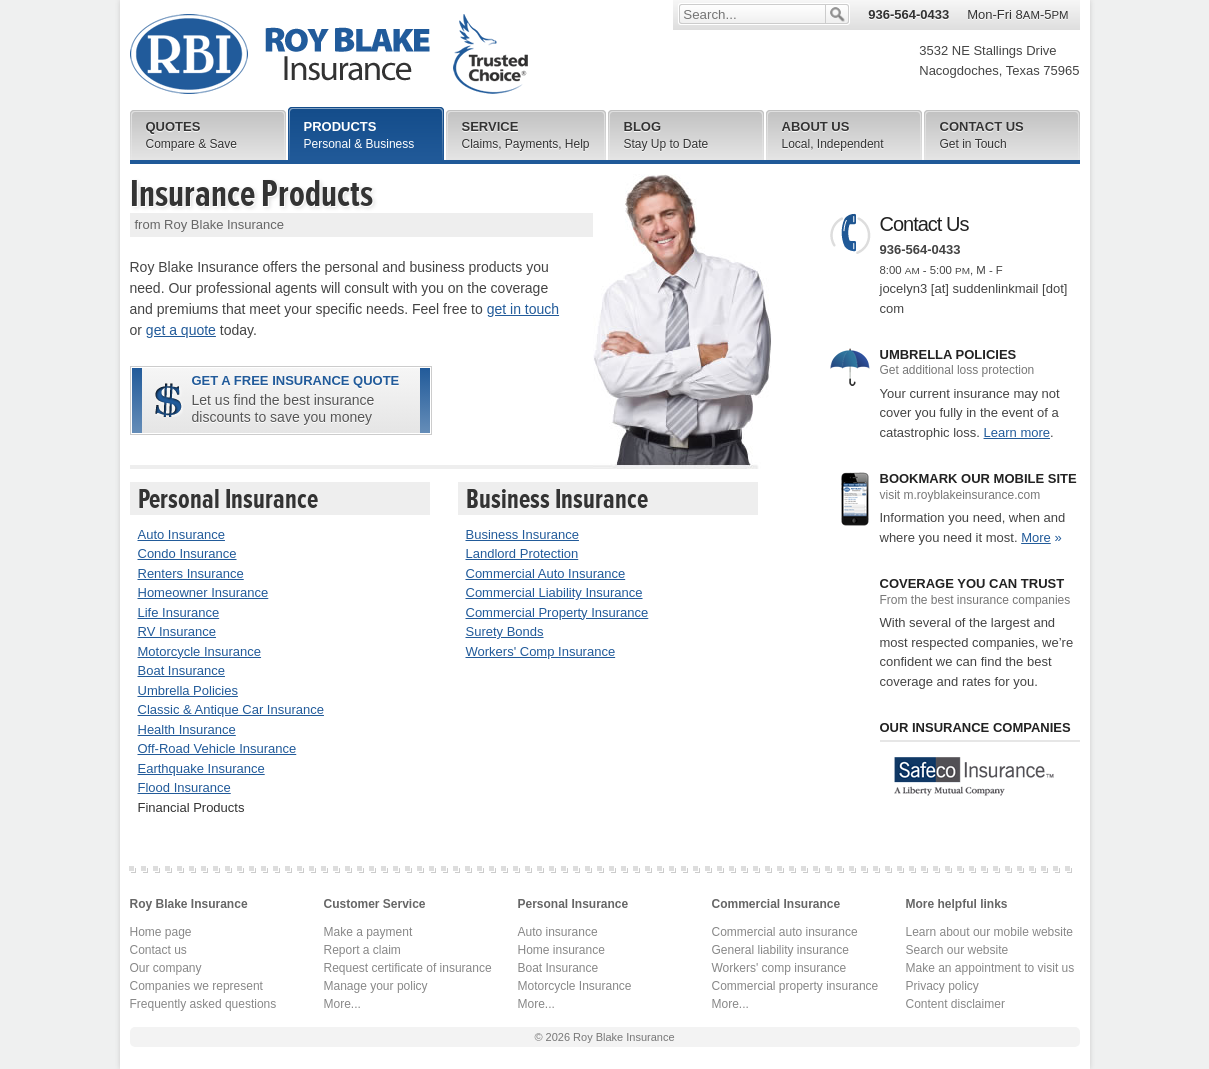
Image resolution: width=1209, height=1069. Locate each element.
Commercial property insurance (795, 986)
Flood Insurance (184, 787)
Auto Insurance (181, 534)
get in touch (523, 309)
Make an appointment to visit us (990, 968)
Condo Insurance (187, 553)
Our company (166, 968)
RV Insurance (177, 631)
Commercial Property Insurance (557, 612)
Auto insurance (558, 932)
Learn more (1017, 432)
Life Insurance (179, 612)
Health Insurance (187, 729)
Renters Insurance (191, 573)
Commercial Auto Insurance (546, 573)
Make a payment (368, 932)
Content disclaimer (955, 1004)
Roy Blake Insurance (329, 54)
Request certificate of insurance (408, 968)
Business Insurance (522, 534)
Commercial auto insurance (785, 932)
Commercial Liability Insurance (554, 592)
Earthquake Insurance (201, 768)
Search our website (957, 950)
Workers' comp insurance (779, 968)
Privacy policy (942, 986)
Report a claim (362, 950)
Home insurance (561, 950)
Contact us (158, 950)
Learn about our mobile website (989, 932)
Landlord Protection (522, 553)
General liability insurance (780, 950)
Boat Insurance (181, 670)
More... (342, 1004)
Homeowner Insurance (203, 592)
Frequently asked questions (203, 1004)
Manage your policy (376, 986)
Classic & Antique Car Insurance (231, 709)
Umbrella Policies (188, 690)
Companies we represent (196, 986)
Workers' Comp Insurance (541, 651)
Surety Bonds (505, 631)
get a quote (181, 330)
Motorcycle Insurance (200, 651)
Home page (161, 932)
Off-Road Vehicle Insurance (217, 748)
